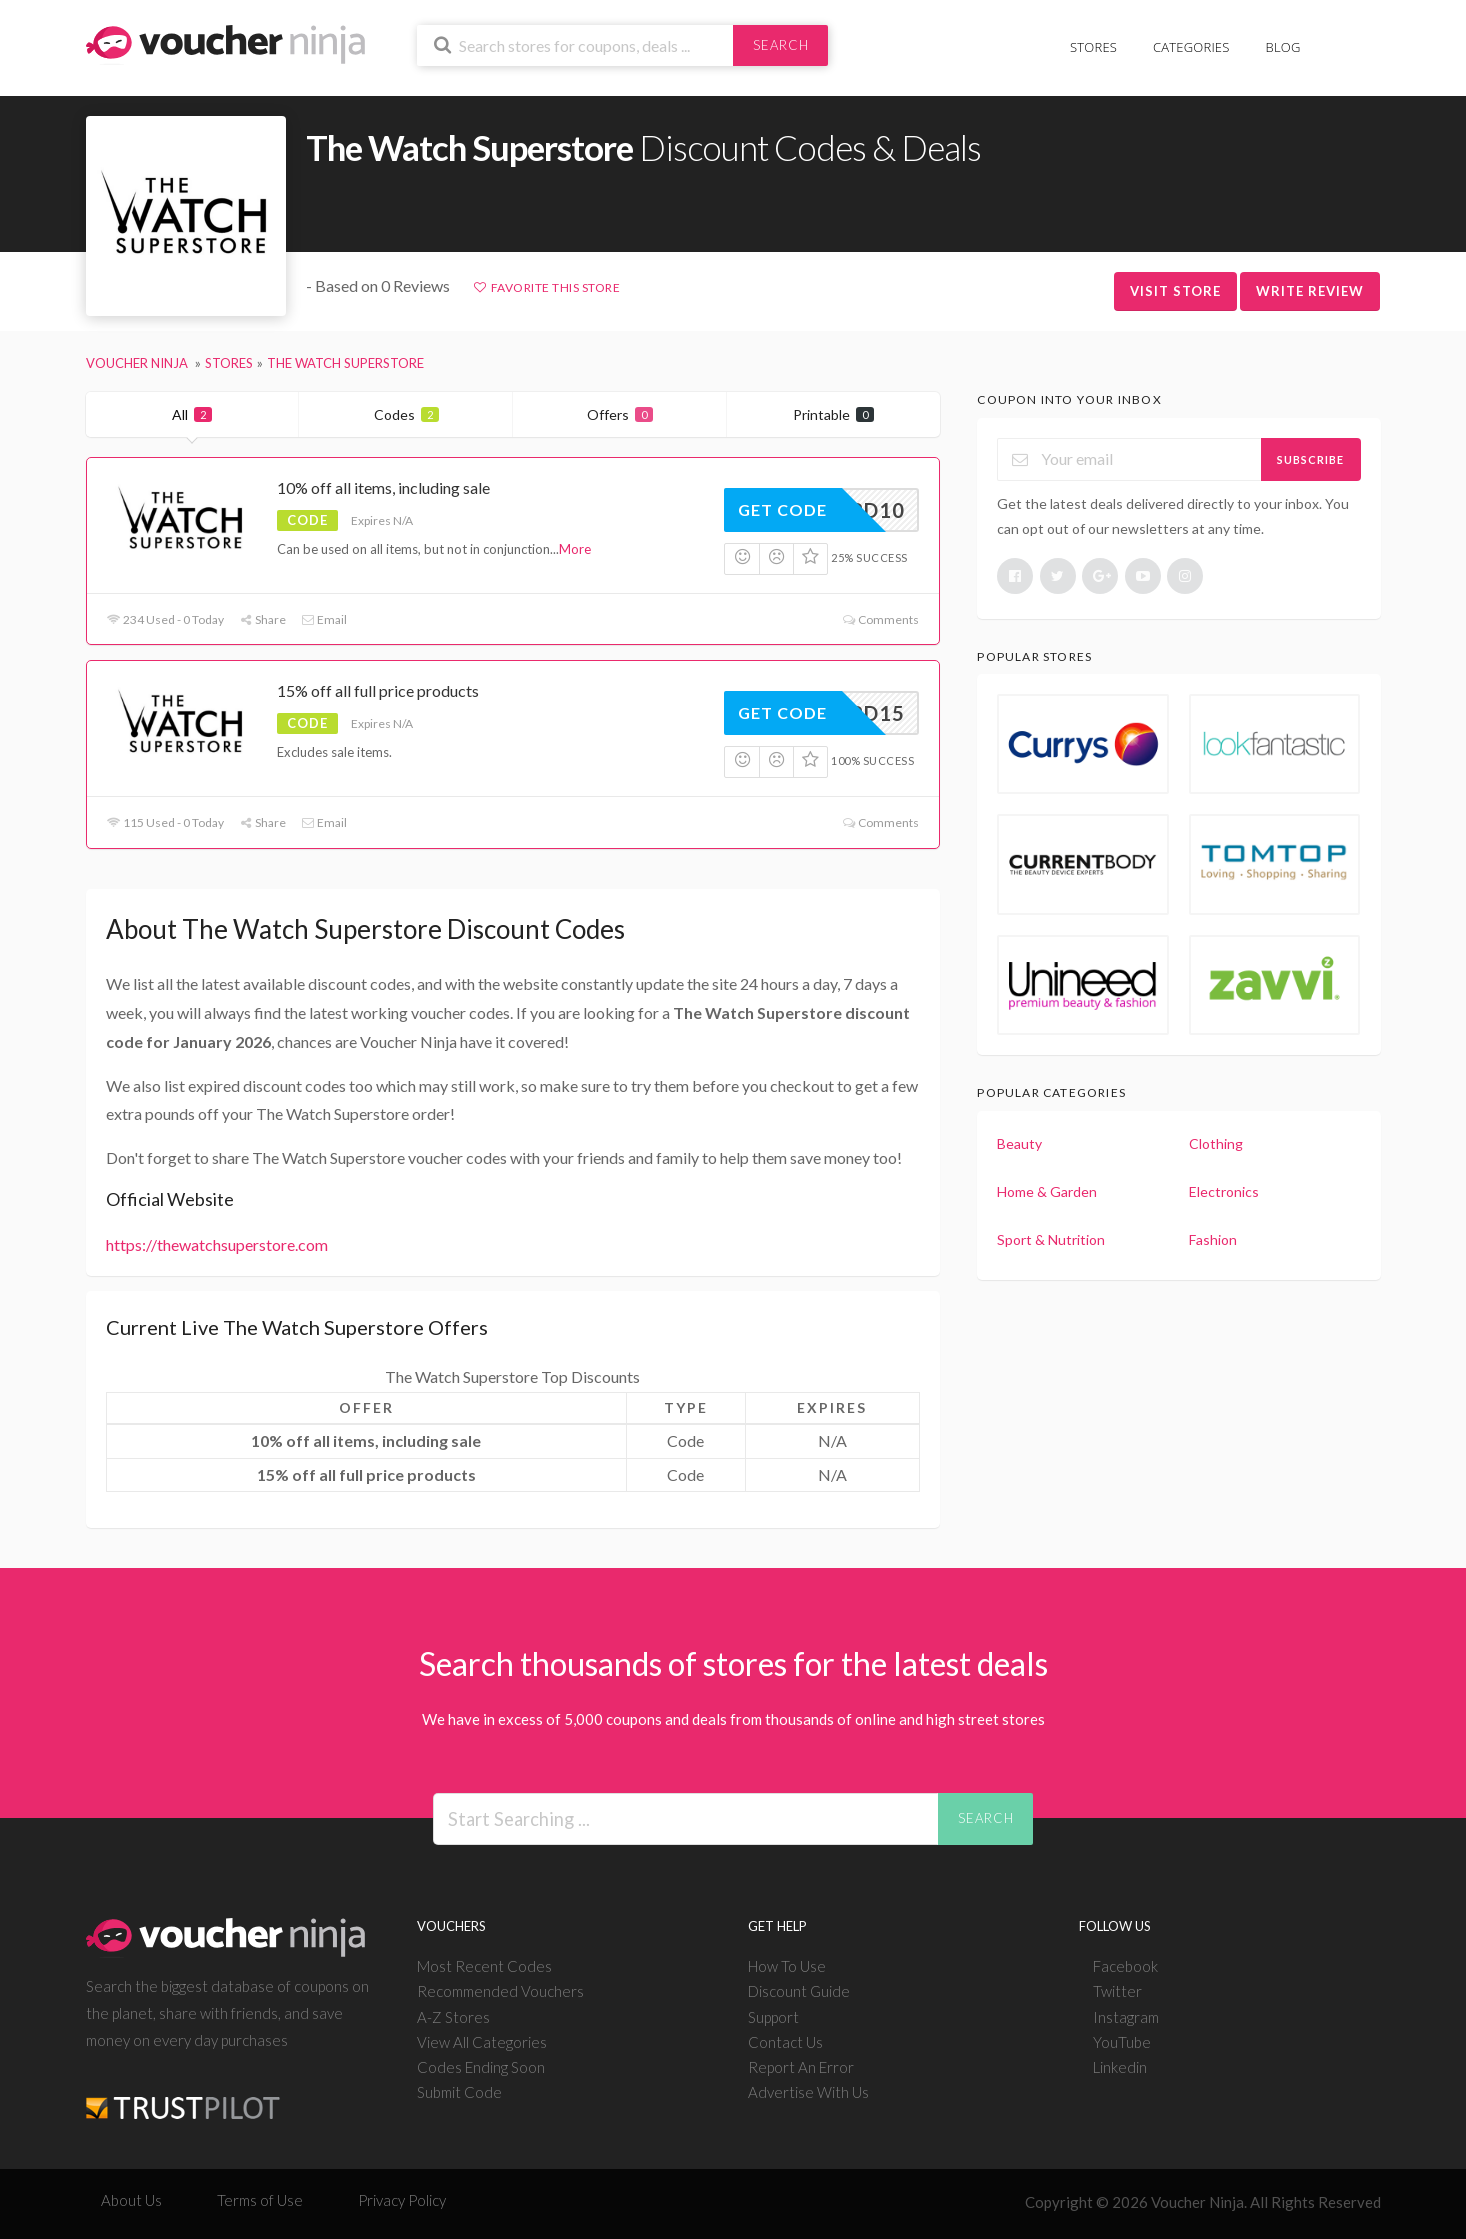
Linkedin (1120, 2067)
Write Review (1310, 291)
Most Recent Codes (484, 1966)
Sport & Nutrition (1051, 1239)
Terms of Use (260, 2200)
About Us (131, 2200)
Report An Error (801, 2067)
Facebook (1125, 1966)
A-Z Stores (453, 2017)
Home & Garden (1047, 1191)
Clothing (1216, 1143)
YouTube (1122, 2042)
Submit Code (459, 2092)
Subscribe (1310, 459)
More (575, 549)
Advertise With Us (808, 2092)
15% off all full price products (378, 690)
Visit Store (1175, 291)
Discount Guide (799, 1991)
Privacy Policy (402, 2200)
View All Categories (482, 2042)
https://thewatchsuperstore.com (217, 1244)
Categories (1191, 47)
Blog (1283, 47)
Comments (880, 619)
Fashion (1213, 1239)
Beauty (1019, 1143)
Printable (833, 414)
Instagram (1126, 2017)
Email (324, 619)
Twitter (1117, 1991)
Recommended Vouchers (500, 1991)
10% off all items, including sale (383, 487)
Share (262, 619)
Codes (406, 414)
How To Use (787, 1966)
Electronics (1224, 1191)
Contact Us (785, 2042)
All (192, 414)
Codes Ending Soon (481, 2067)
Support (773, 2017)
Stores (1093, 47)
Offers (620, 414)
